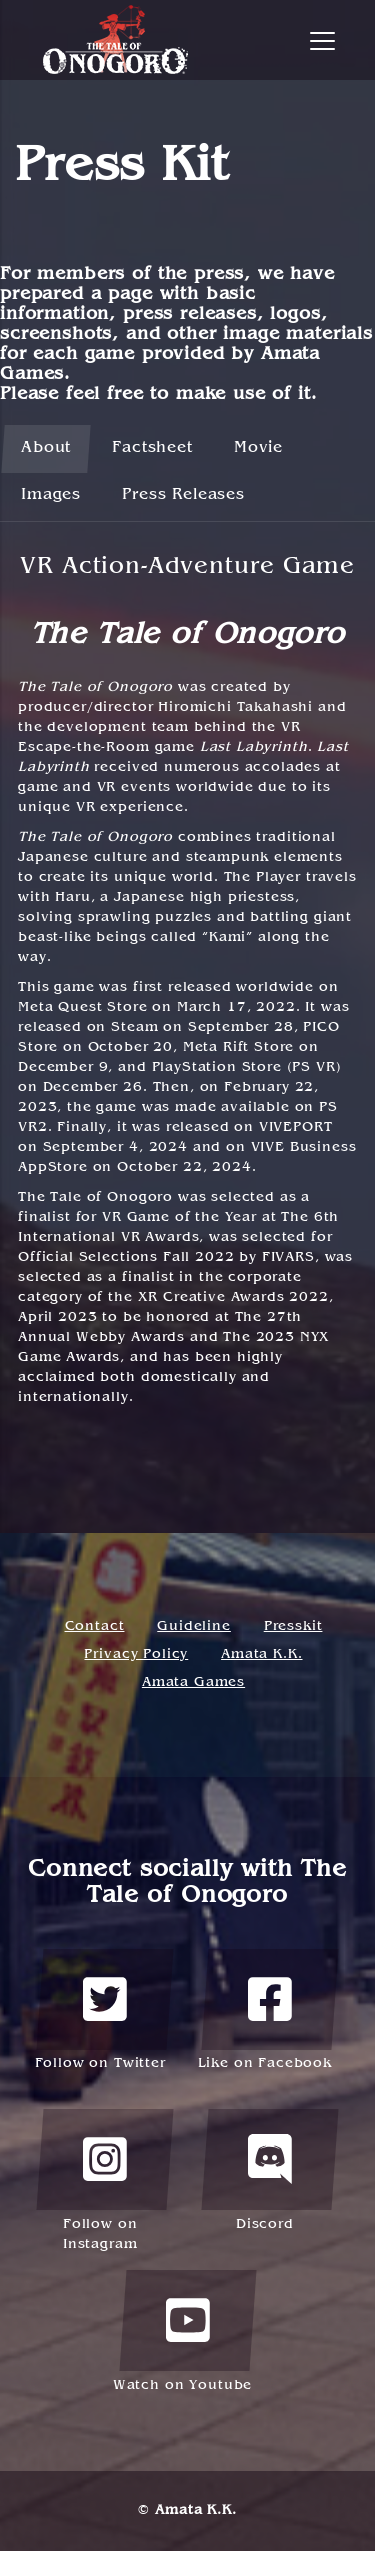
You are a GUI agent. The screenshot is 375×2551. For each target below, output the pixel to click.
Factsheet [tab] (152, 448)
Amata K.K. (261, 1654)
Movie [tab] (258, 448)
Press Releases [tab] (183, 495)
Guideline (194, 1626)
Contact (95, 1626)
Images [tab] (51, 495)
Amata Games (193, 1682)
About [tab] (46, 448)
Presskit (293, 1626)
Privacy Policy (136, 1654)
